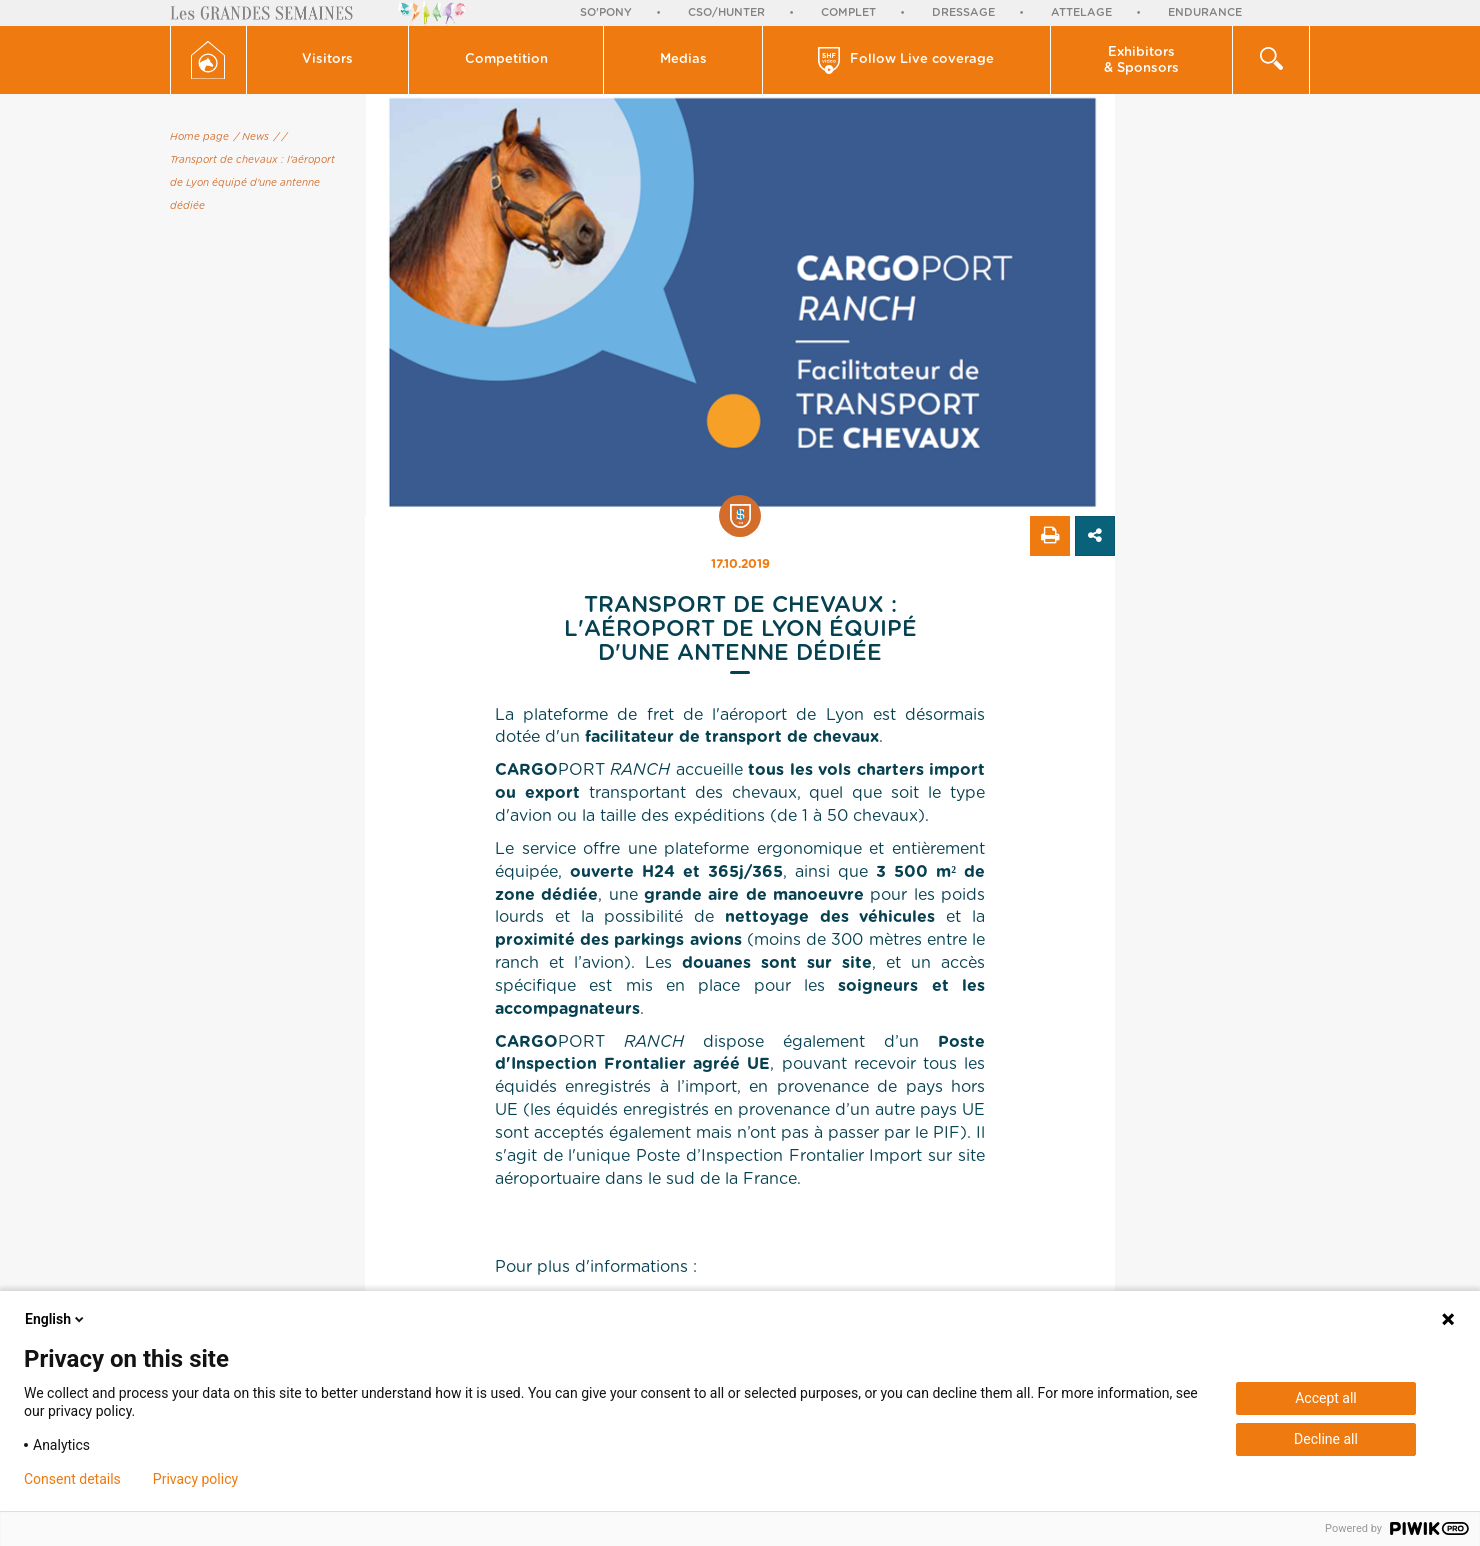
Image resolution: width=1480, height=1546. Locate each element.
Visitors (327, 59)
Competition (506, 59)
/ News (251, 137)
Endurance (1205, 12)
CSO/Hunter (726, 12)
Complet (848, 12)
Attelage (1081, 12)
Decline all (1326, 1439)
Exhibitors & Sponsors (1141, 60)
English (56, 1319)
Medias (683, 59)
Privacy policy (195, 1479)
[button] (328, 60)
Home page (199, 137)
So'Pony (606, 12)
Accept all (1326, 1398)
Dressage (963, 12)
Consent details (72, 1479)
